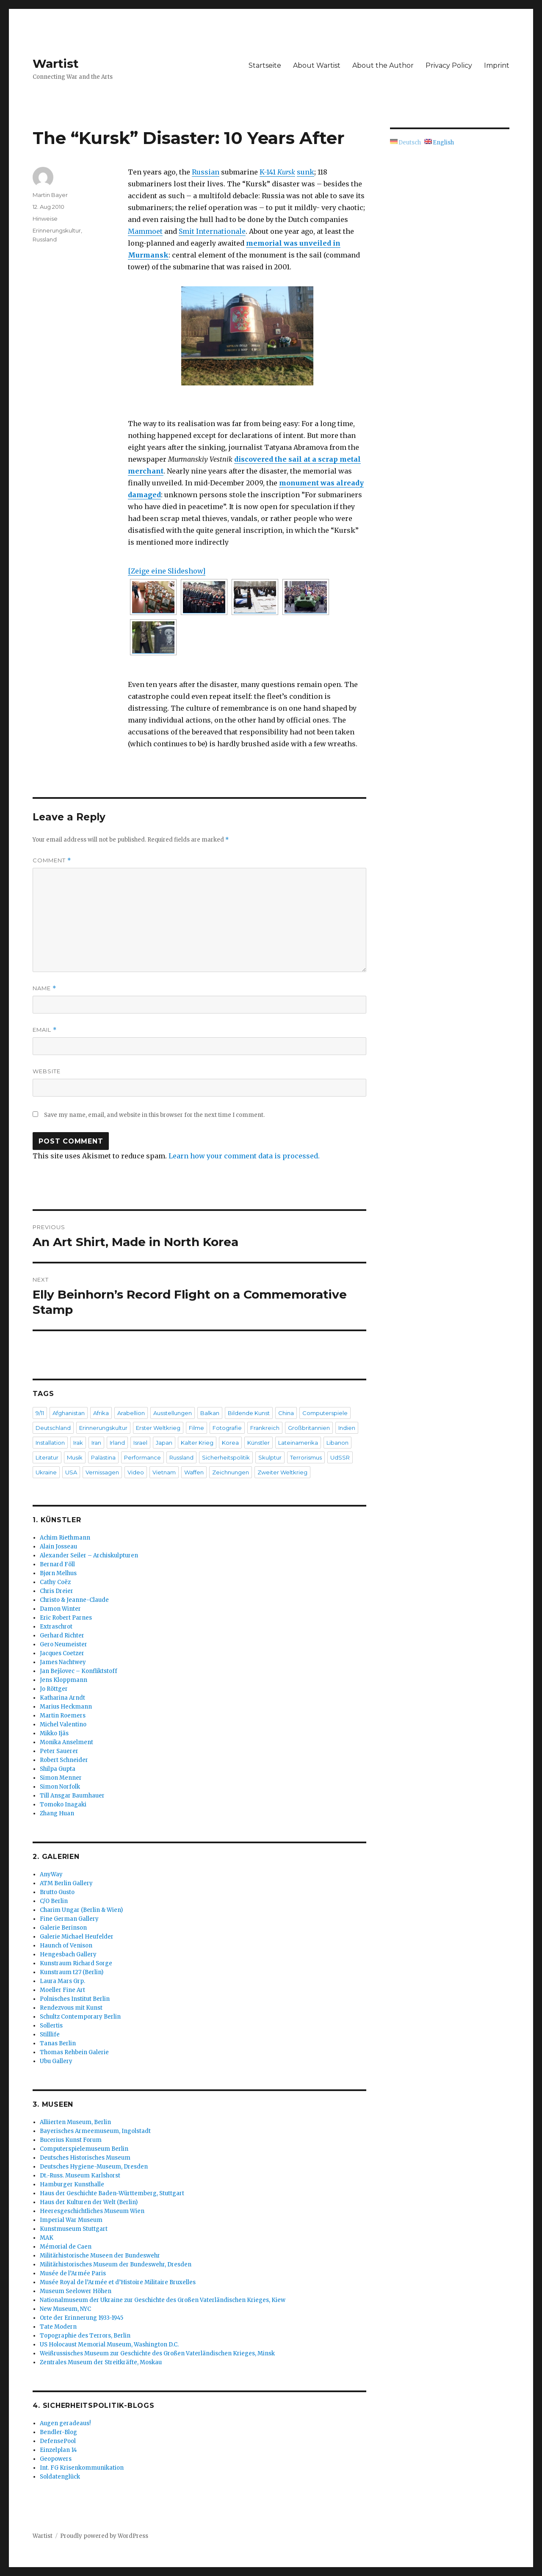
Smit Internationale (212, 231)
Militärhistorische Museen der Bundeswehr (100, 2255)
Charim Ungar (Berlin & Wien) (81, 1910)
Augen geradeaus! (65, 2423)
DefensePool (58, 2441)
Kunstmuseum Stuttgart (74, 2229)
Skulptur (270, 1457)
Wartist (56, 63)
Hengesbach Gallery (68, 1954)
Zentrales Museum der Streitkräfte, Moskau (101, 2362)
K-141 (277, 172)
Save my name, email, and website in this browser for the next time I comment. (154, 1115)
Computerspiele (325, 1413)
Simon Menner (61, 1777)
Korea (230, 1442)
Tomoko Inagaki (63, 1804)
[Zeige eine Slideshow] (166, 571)
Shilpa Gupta (57, 1769)
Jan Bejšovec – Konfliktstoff (78, 1671)
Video (135, 1472)
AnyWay (51, 1874)
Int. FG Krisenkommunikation (82, 2467)
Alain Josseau (58, 1546)
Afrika (101, 1413)
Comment (52, 860)
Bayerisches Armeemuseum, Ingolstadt (95, 2131)
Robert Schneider (64, 1760)
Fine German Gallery (69, 1918)
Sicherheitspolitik (226, 1457)
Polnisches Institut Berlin (75, 1999)
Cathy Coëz (55, 1582)
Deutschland (53, 1427)
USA (71, 1472)
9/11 (40, 1413)
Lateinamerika (298, 1442)
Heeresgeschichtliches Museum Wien (92, 2211)
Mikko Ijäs (54, 1733)
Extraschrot (56, 1626)
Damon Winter (60, 1608)
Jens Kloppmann (63, 1680)
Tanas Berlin (58, 2043)
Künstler (258, 1442)
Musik (75, 1457)
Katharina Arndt (62, 1697)
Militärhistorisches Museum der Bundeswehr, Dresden (115, 2264)
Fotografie (227, 1427)
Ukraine (46, 1472)
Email (45, 1029)
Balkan (209, 1413)
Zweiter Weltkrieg (282, 1472)
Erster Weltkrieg (158, 1427)
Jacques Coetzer (62, 1653)
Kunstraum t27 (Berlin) (71, 1972)
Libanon (337, 1442)
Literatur (47, 1457)
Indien (346, 1427)
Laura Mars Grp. (62, 1981)
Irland (117, 1442)
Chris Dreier (56, 1591)
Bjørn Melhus (58, 1573)
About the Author (383, 65)
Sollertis (51, 2025)
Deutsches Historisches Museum (85, 2157)
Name (44, 988)
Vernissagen (102, 1472)
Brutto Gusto (57, 1892)
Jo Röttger (54, 1688)
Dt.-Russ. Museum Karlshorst (80, 2175)
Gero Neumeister (63, 1644)
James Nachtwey (63, 1662)
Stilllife (50, 2034)
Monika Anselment (66, 1742)
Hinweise (45, 218)
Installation (50, 1442)
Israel (140, 1442)
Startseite (265, 65)
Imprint (496, 65)
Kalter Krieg (197, 1442)
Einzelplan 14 (58, 2450)
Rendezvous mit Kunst (71, 2007)
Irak (78, 1442)
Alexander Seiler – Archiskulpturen (89, 1555)
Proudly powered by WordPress (104, 2536)
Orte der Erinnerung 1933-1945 (81, 2317)
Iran (96, 1442)
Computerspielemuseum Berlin (84, 2148)
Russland (45, 239)
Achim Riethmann (65, 1537)
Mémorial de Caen (65, 2246)
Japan (164, 1442)
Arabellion (131, 1413)
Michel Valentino (63, 1724)
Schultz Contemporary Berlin (80, 2016)
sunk (305, 172)
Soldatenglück (60, 2476)
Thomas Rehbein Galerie (74, 2052)
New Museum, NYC (65, 2309)
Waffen (194, 1472)
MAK (46, 2237)
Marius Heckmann (66, 1706)
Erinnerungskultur (57, 230)
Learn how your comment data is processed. (244, 1156)
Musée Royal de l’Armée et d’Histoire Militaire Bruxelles (118, 2282)
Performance (142, 1457)
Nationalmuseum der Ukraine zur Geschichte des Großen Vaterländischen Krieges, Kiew (162, 2300)
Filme (196, 1427)
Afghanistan (69, 1413)
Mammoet (145, 231)
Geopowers (56, 2458)
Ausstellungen (172, 1413)
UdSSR (340, 1457)
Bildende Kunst (249, 1413)
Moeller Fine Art (62, 1990)
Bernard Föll (57, 1564)
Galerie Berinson (63, 1927)
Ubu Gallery (56, 2061)
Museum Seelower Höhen (75, 2291)
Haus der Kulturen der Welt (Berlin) (89, 2202)
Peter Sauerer (59, 1751)
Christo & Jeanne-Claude (74, 1600)
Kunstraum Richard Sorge (76, 1963)
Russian (205, 172)
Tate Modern (58, 2326)
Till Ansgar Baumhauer (72, 1795)
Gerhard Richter (62, 1635)
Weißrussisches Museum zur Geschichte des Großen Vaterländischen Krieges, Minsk (157, 2353)
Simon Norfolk (60, 1786)
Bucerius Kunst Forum (71, 2140)
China (286, 1413)
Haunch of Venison (66, 1945)
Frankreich (264, 1427)
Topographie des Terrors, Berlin (85, 2335)
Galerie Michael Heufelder (76, 1936)
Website (47, 1071)
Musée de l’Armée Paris (73, 2273)
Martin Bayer (50, 194)
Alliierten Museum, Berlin (75, 2122)
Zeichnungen (230, 1472)
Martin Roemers (63, 1715)
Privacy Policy (449, 65)
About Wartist (316, 65)
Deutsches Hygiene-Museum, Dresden (94, 2166)
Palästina (103, 1457)
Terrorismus (306, 1457)
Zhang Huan (57, 1813)
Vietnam (164, 1472)
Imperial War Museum (71, 2220)
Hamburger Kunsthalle (72, 2184)
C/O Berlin (54, 1901)
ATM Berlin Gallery (66, 1883)
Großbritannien (309, 1427)
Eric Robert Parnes (66, 1617)
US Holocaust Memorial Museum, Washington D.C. (109, 2344)
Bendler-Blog (58, 2432)
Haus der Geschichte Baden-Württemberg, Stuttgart (112, 2193)
